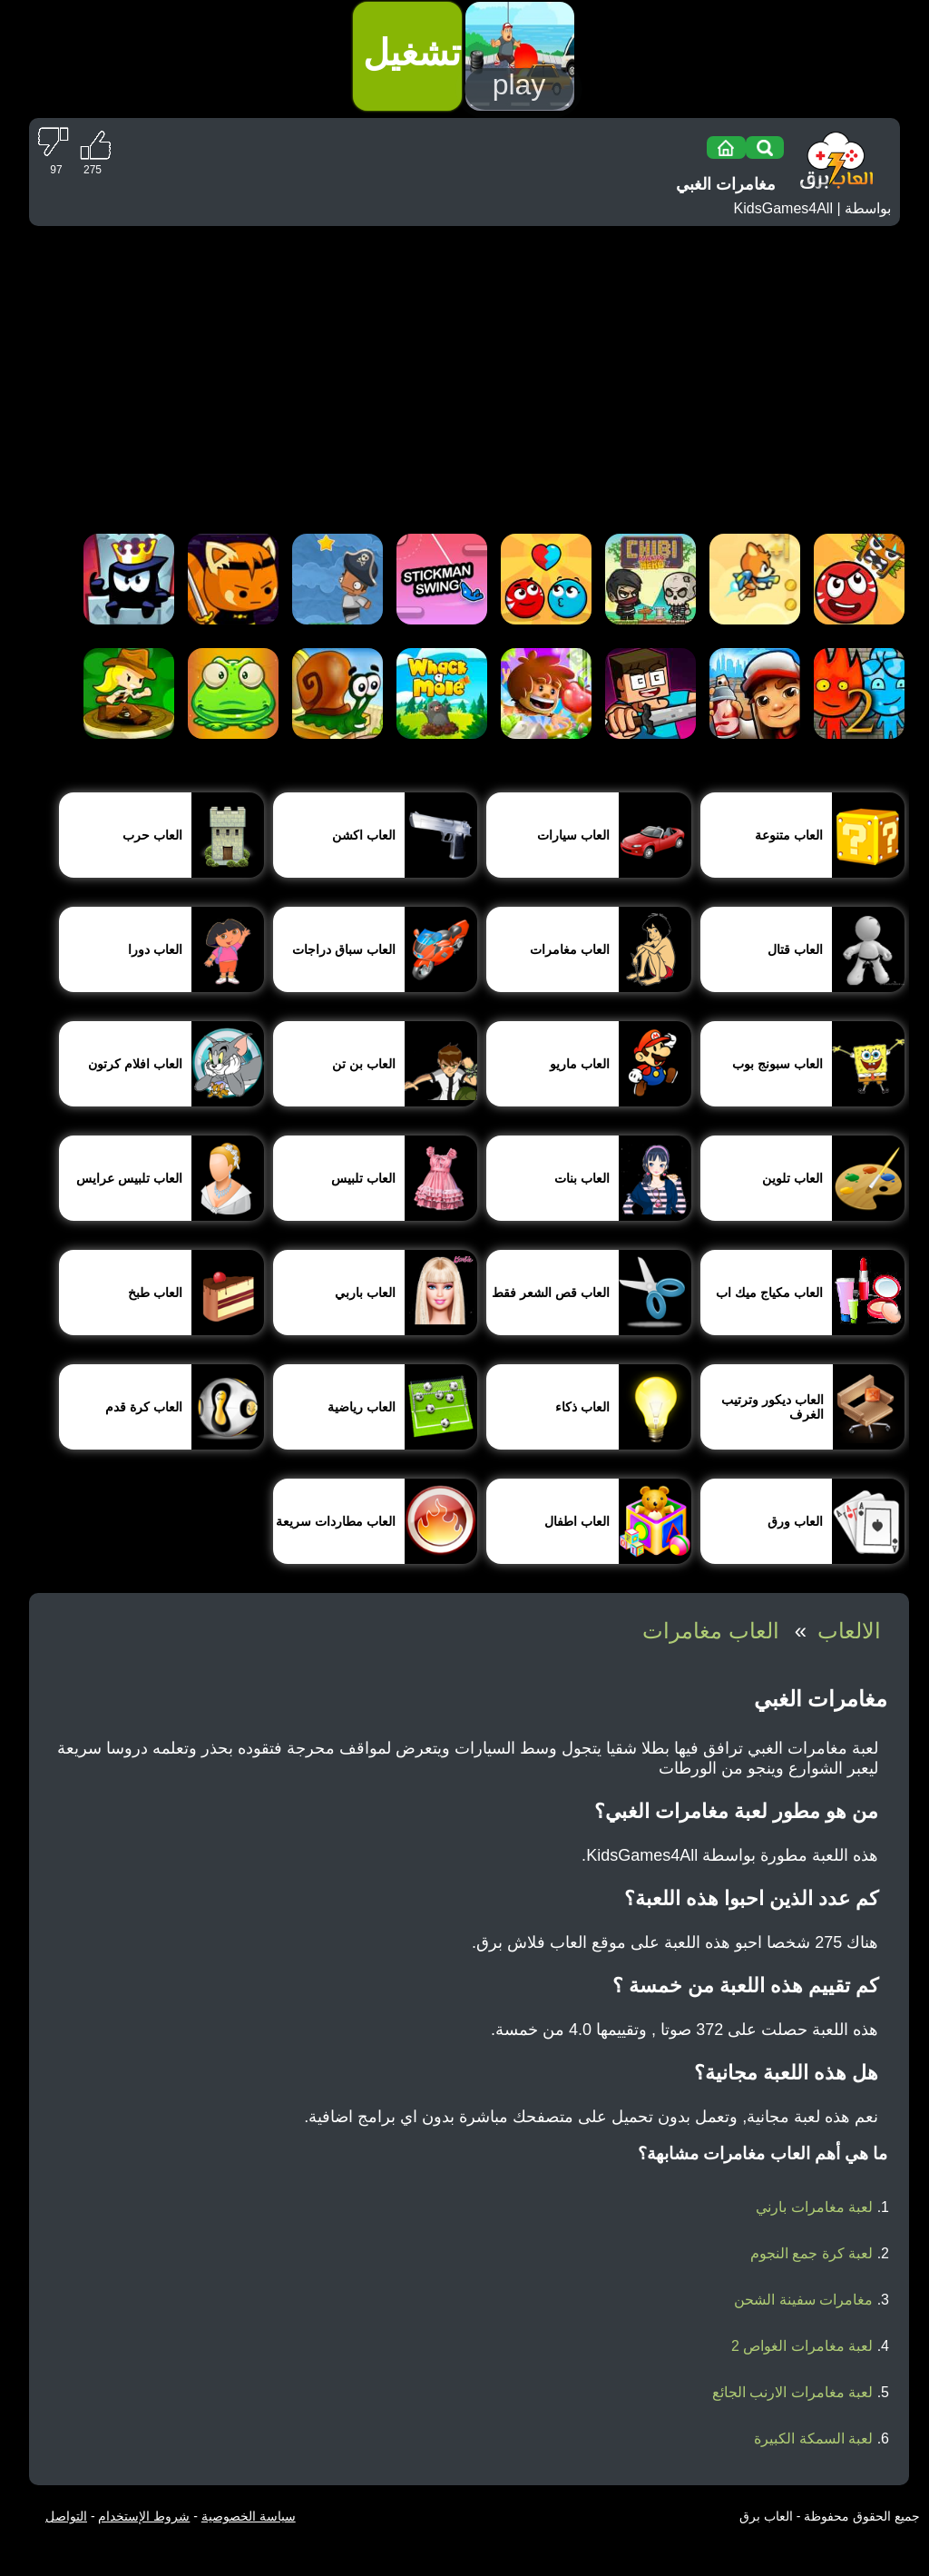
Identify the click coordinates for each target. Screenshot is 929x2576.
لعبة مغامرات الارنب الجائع (792, 2392)
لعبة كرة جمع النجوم (811, 2253)
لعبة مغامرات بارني (814, 2207)
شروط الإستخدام (144, 2516)
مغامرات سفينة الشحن (803, 2299)
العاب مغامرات (710, 1630)
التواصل (66, 2516)
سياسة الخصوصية (248, 2516)
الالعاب (849, 1630)
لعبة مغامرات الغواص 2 (802, 2346)
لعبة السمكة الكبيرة (813, 2438)
